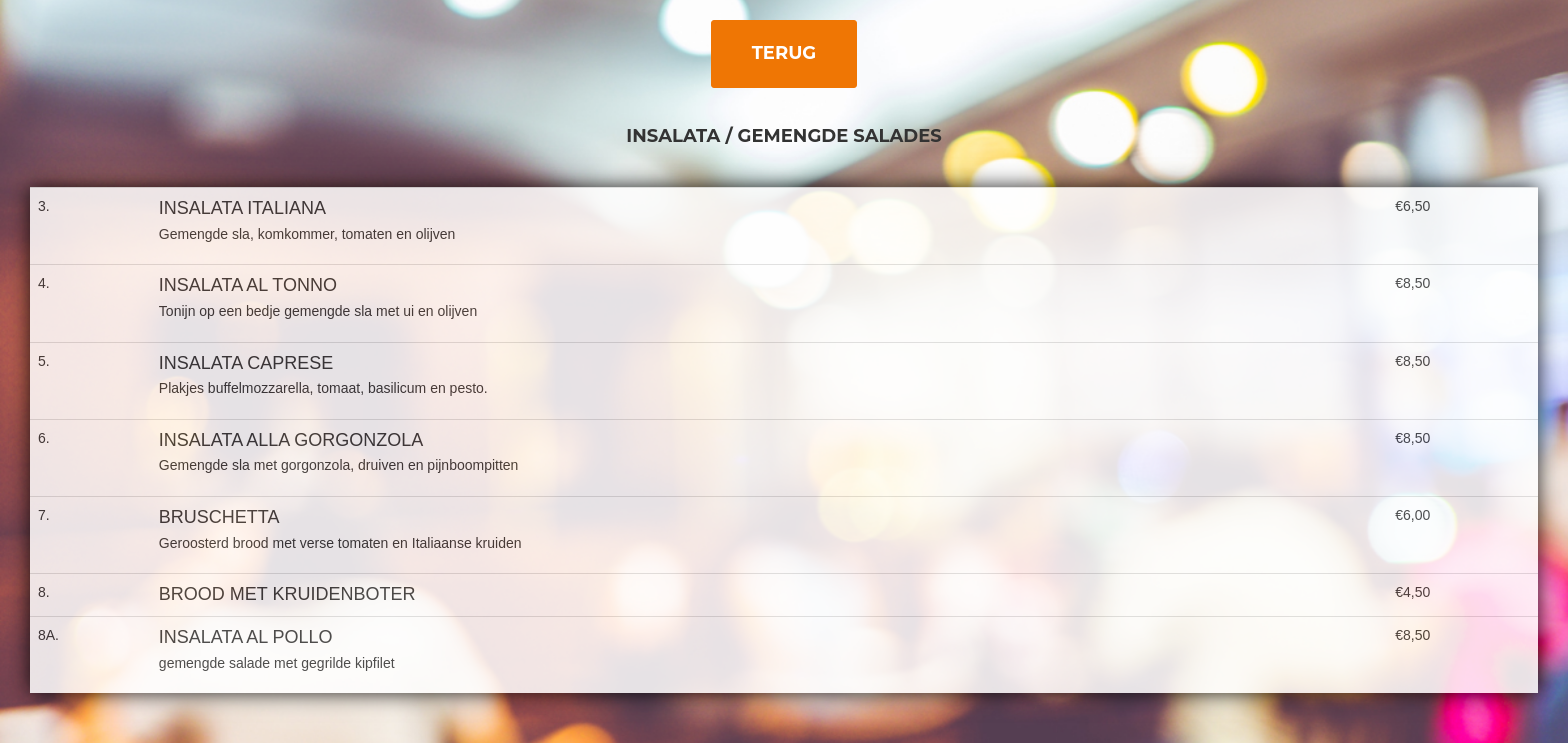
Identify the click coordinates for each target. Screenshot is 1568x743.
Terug (784, 53)
